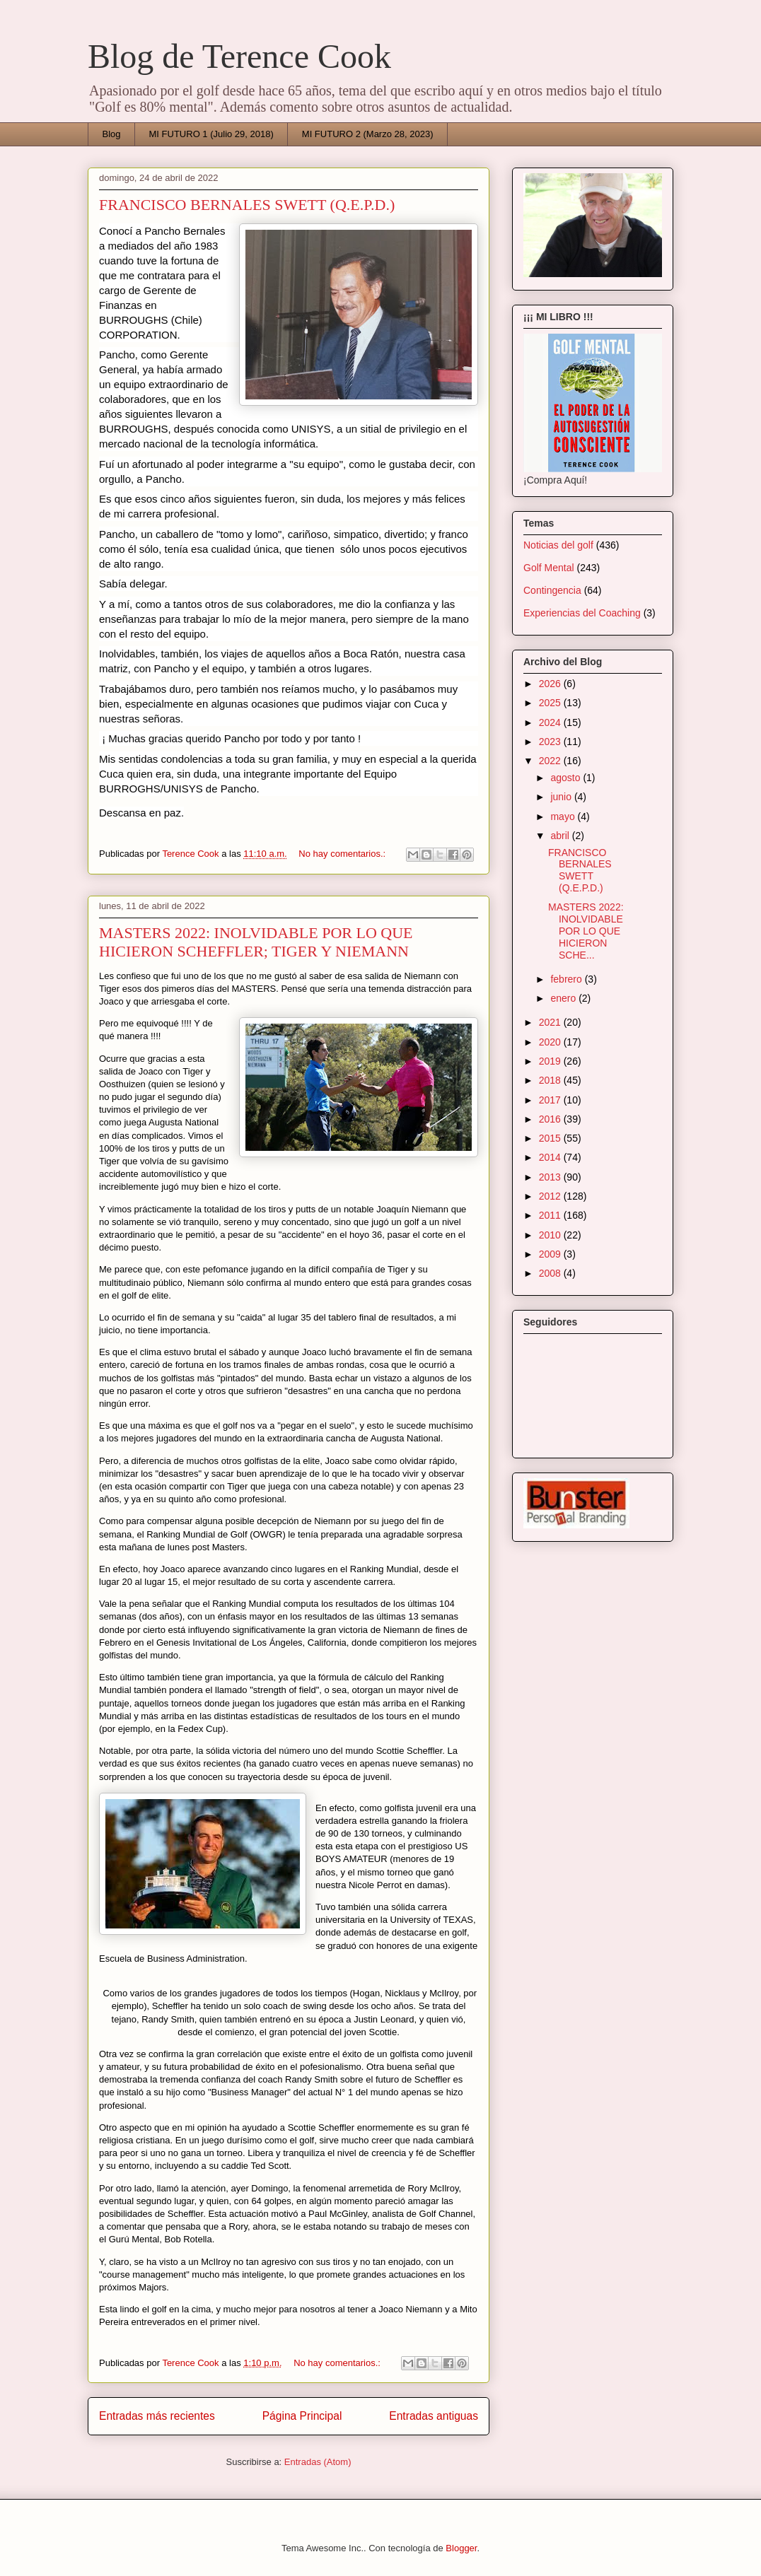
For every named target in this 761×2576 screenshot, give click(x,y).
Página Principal (302, 2416)
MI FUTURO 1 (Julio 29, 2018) (211, 134)
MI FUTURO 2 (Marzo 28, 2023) (368, 134)
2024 (551, 722)
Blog (112, 134)
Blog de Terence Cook (239, 56)
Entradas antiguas (433, 2416)
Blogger (461, 2548)
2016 (551, 1119)
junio (562, 796)
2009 (551, 1254)
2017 (551, 1100)
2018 (551, 1080)
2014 (551, 1157)
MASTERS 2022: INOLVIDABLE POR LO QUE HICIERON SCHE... (586, 930)
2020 (551, 1042)
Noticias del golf (558, 545)
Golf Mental (548, 567)
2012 (551, 1196)
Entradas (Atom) (318, 2462)
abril (560, 835)
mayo (563, 816)
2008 (551, 1273)
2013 (551, 1177)
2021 (551, 1022)
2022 (551, 760)
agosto (566, 777)
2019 (551, 1061)
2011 (551, 1215)
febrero (567, 979)
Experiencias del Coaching (582, 613)
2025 (551, 702)
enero (564, 998)
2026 (551, 683)
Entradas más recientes (157, 2416)
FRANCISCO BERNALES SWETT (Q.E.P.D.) (247, 204)
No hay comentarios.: (343, 853)
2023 (551, 741)
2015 (551, 1138)
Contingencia (552, 590)
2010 (551, 1235)
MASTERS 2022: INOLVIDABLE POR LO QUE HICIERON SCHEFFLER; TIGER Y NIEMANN (255, 942)
